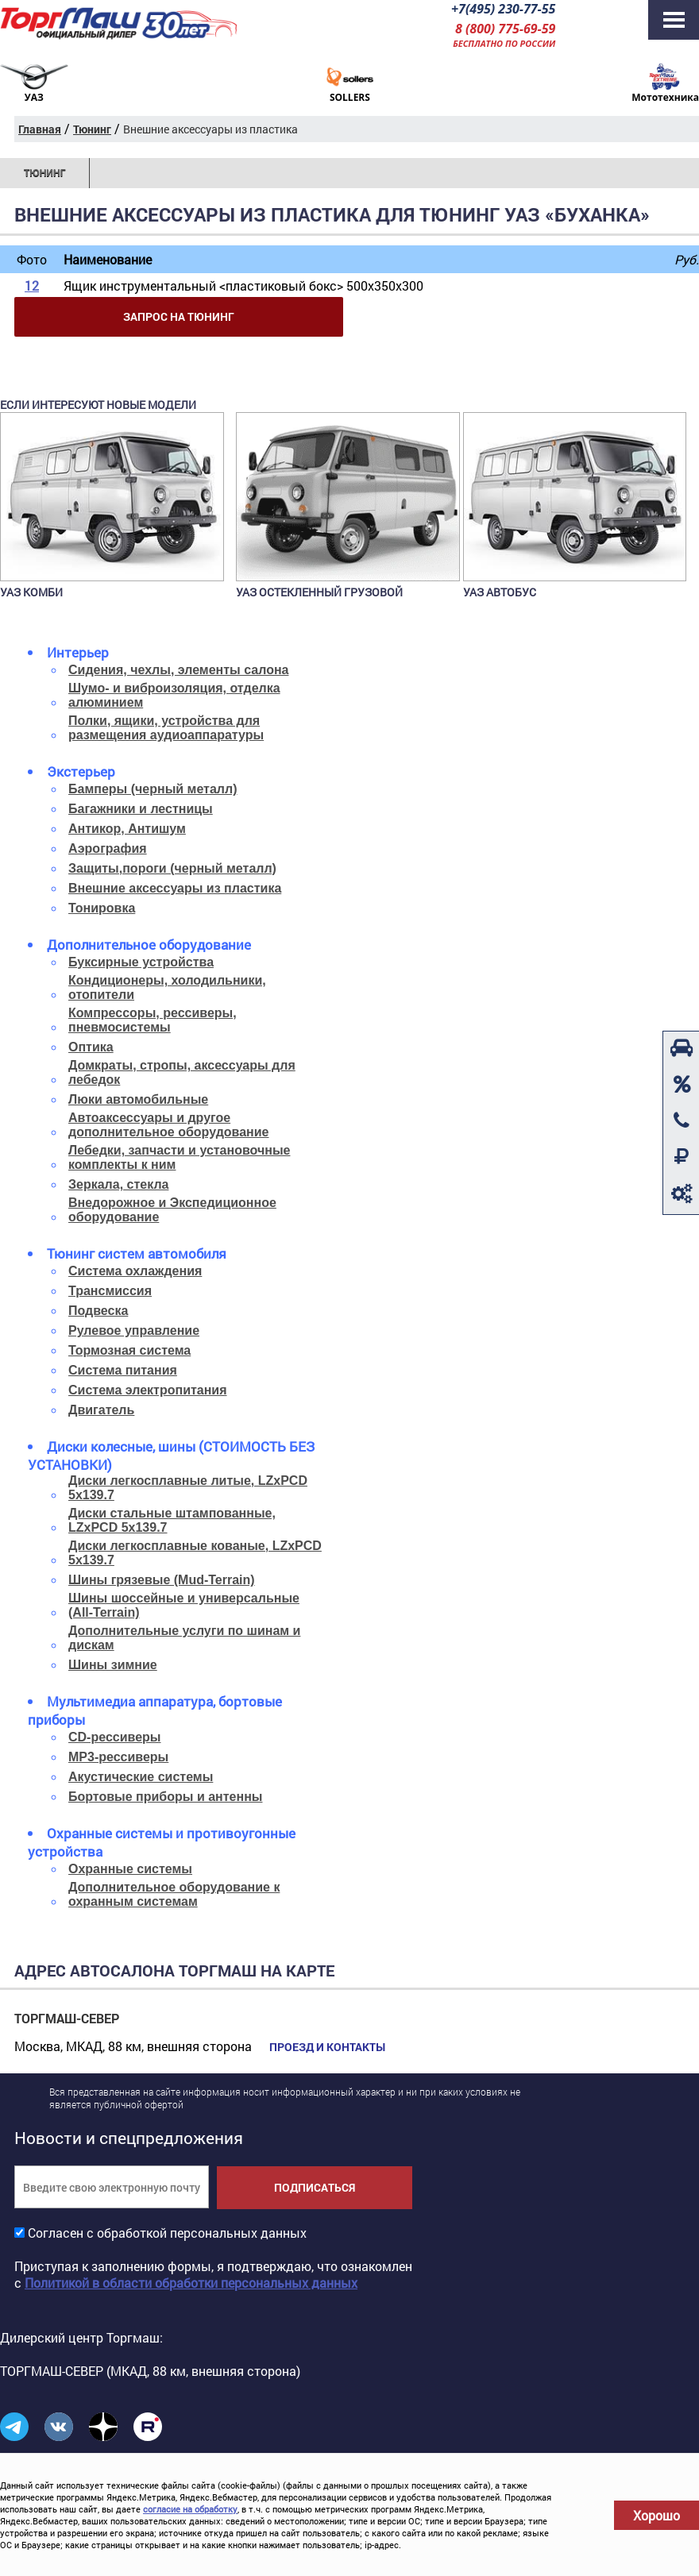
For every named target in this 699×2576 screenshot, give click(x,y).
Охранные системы (130, 1869)
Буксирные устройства (141, 962)
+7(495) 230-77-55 (503, 8)
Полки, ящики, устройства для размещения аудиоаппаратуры (166, 728)
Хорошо (656, 2515)
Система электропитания (147, 1390)
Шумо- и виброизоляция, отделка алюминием (174, 695)
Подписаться (314, 2187)
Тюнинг (44, 173)
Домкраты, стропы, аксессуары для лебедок (181, 1072)
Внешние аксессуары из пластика (174, 888)
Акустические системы (140, 1777)
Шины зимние (112, 1665)
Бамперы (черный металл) (153, 789)
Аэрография (107, 848)
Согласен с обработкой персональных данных (167, 2232)
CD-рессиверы (114, 1737)
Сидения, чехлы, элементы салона (178, 670)
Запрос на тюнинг (178, 316)
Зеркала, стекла (118, 1184)
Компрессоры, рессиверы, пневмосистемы (152, 1020)
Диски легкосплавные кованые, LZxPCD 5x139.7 (195, 1553)
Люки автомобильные (138, 1099)
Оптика (91, 1047)
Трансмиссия (110, 1291)
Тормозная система (129, 1350)
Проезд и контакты (327, 2047)
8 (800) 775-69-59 (505, 28)
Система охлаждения (135, 1271)
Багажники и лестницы (140, 809)
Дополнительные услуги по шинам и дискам (184, 1638)
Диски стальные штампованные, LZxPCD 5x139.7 (172, 1520)
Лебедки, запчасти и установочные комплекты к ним (179, 1157)
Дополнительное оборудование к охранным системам (174, 1894)
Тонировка (101, 908)
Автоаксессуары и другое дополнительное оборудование (168, 1125)
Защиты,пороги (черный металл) (172, 868)
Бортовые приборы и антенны (165, 1796)
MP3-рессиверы (118, 1757)
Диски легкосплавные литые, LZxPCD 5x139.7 (187, 1488)
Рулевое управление (133, 1330)
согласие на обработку (190, 2509)
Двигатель (101, 1410)
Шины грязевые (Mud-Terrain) (161, 1580)
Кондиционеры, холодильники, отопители (167, 987)
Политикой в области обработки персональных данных (191, 2282)
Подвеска (98, 1310)
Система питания (122, 1370)
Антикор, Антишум (127, 828)
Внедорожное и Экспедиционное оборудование (172, 1210)
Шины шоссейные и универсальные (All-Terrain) (183, 1605)
